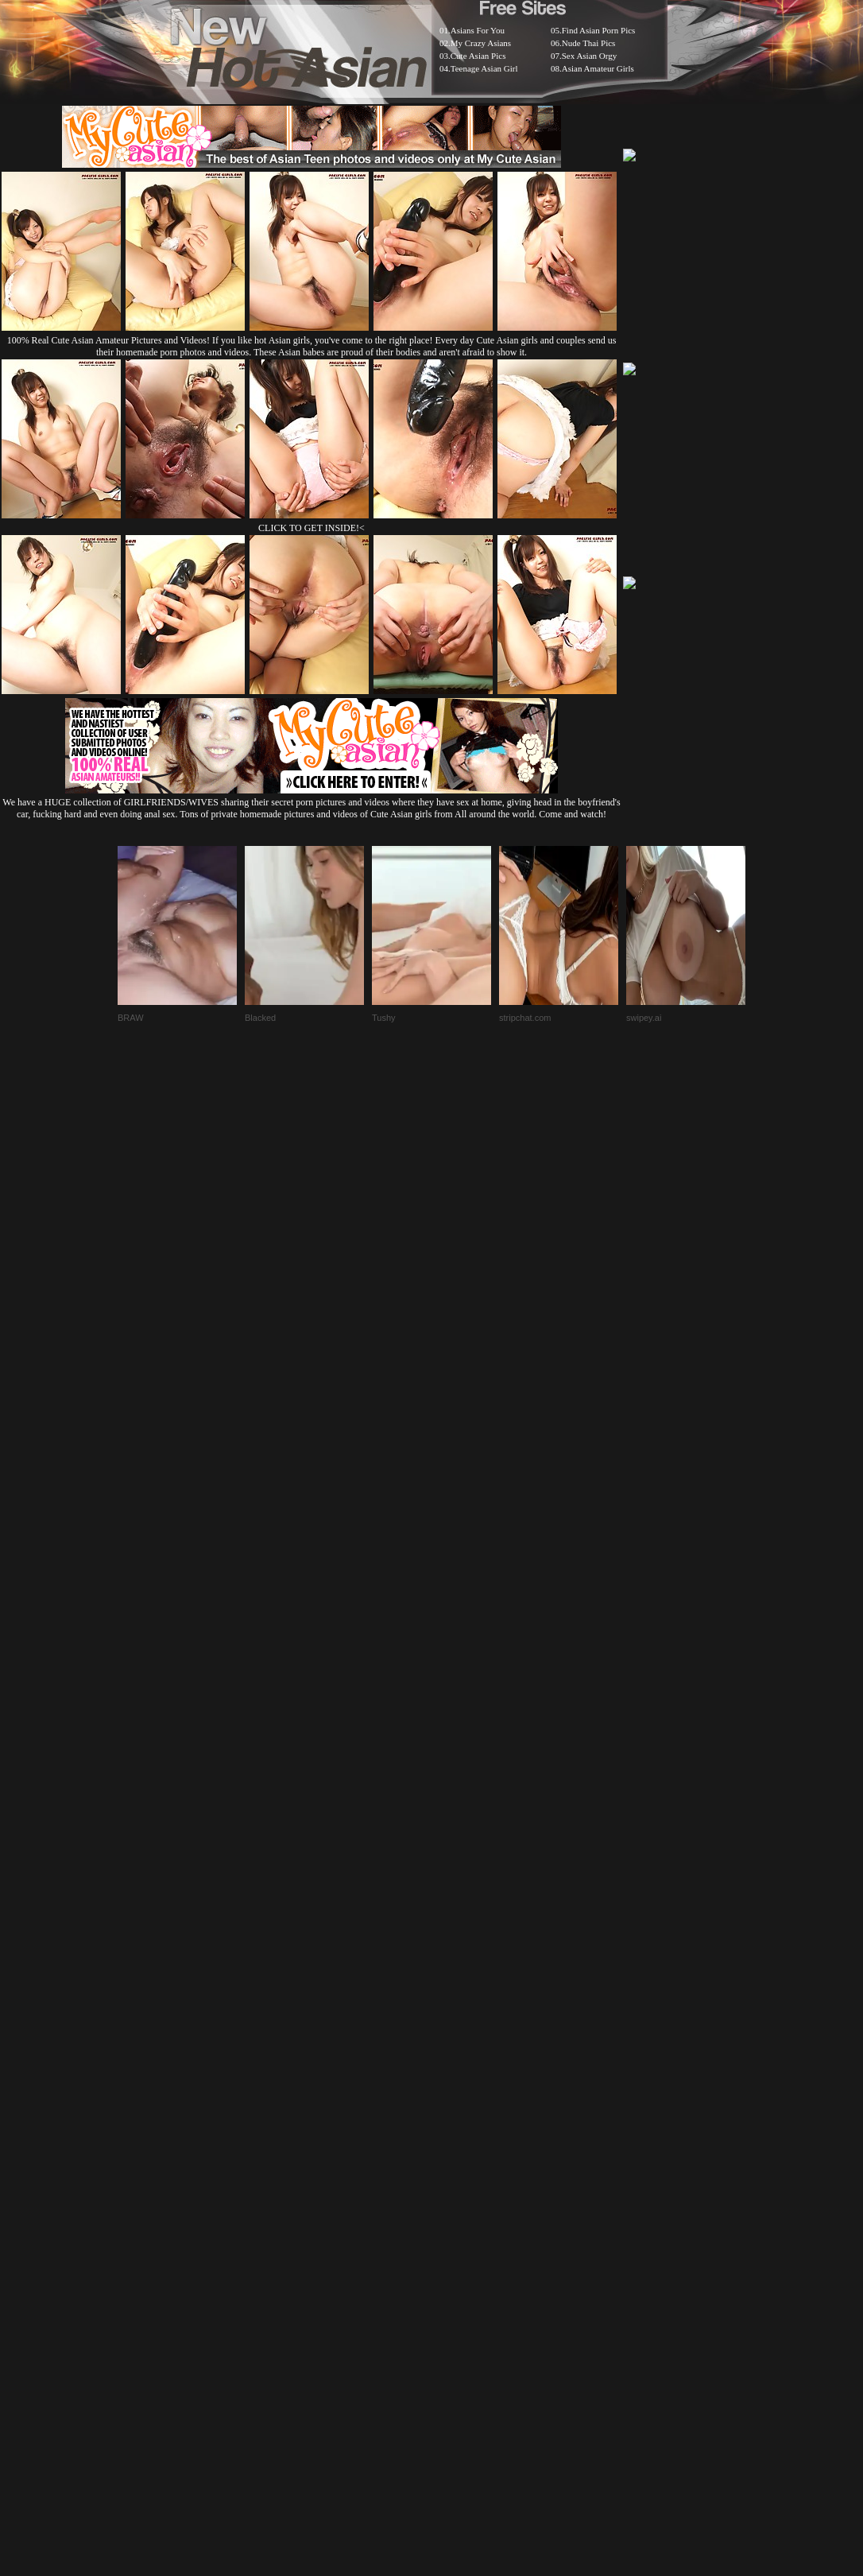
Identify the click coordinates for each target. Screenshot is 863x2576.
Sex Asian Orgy (589, 55)
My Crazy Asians (481, 43)
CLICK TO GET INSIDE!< (311, 527)
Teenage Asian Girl (484, 68)
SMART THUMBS (460, 2178)
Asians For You (478, 30)
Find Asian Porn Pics (599, 30)
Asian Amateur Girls (598, 68)
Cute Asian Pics (478, 55)
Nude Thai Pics (589, 43)
